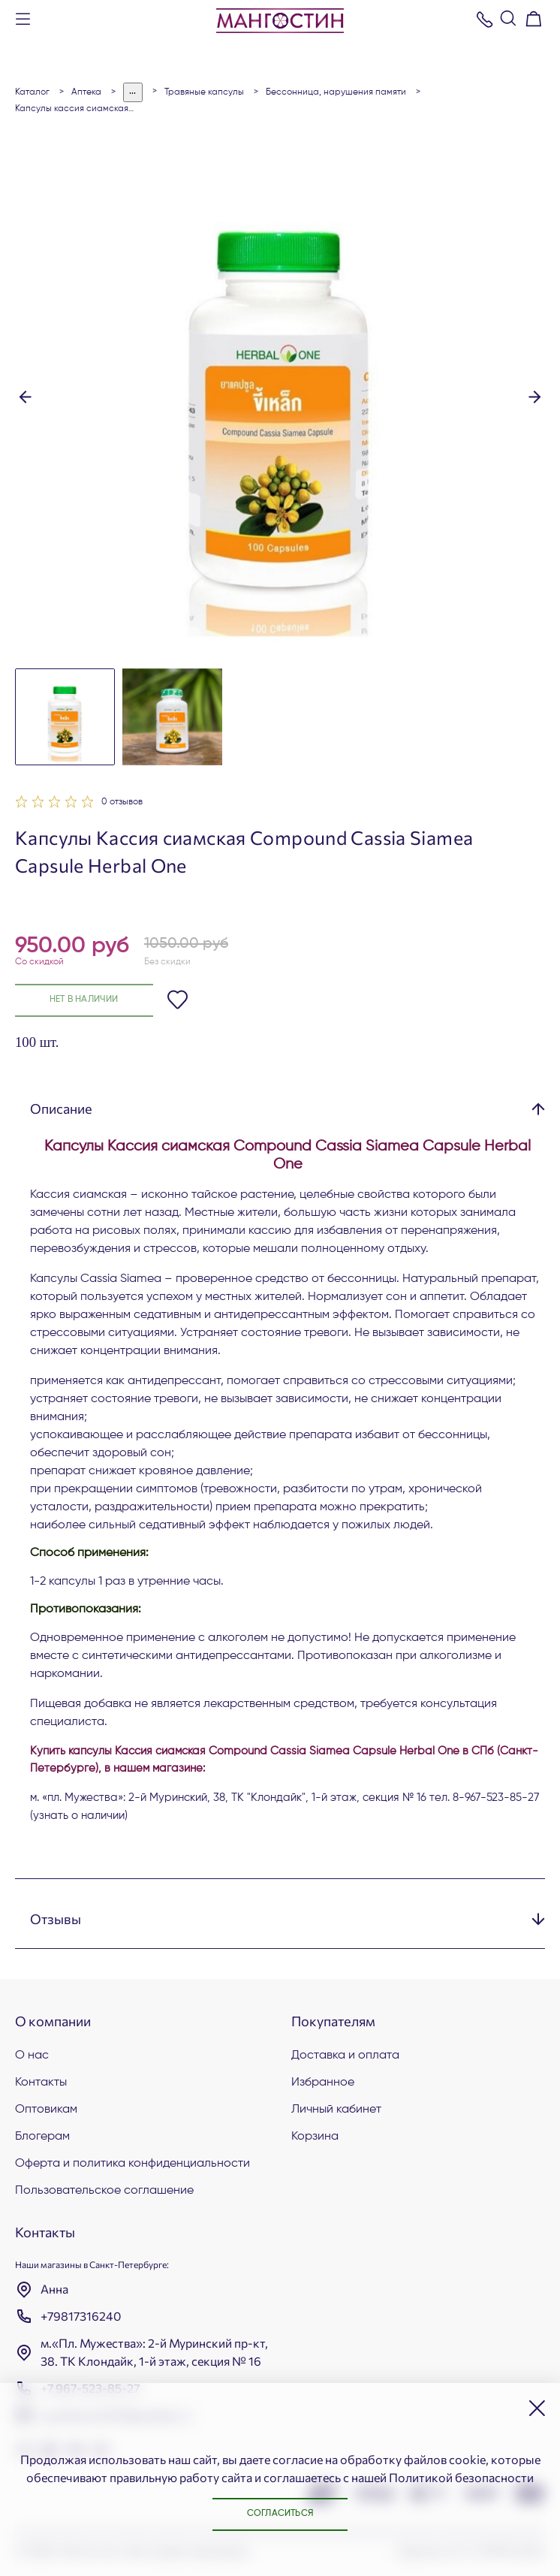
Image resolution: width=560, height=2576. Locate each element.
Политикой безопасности (461, 2476)
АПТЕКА (86, 92)
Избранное (322, 2083)
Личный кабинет (336, 2110)
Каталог (32, 92)
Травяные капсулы (204, 92)
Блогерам (42, 2137)
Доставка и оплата (345, 2056)
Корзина (315, 2137)
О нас (32, 2056)
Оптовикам (46, 2110)
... (133, 91)
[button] (25, 396)
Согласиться (280, 2513)
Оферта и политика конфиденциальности (132, 2164)
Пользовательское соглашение (104, 2191)
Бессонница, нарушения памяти (336, 92)
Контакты (41, 2083)
